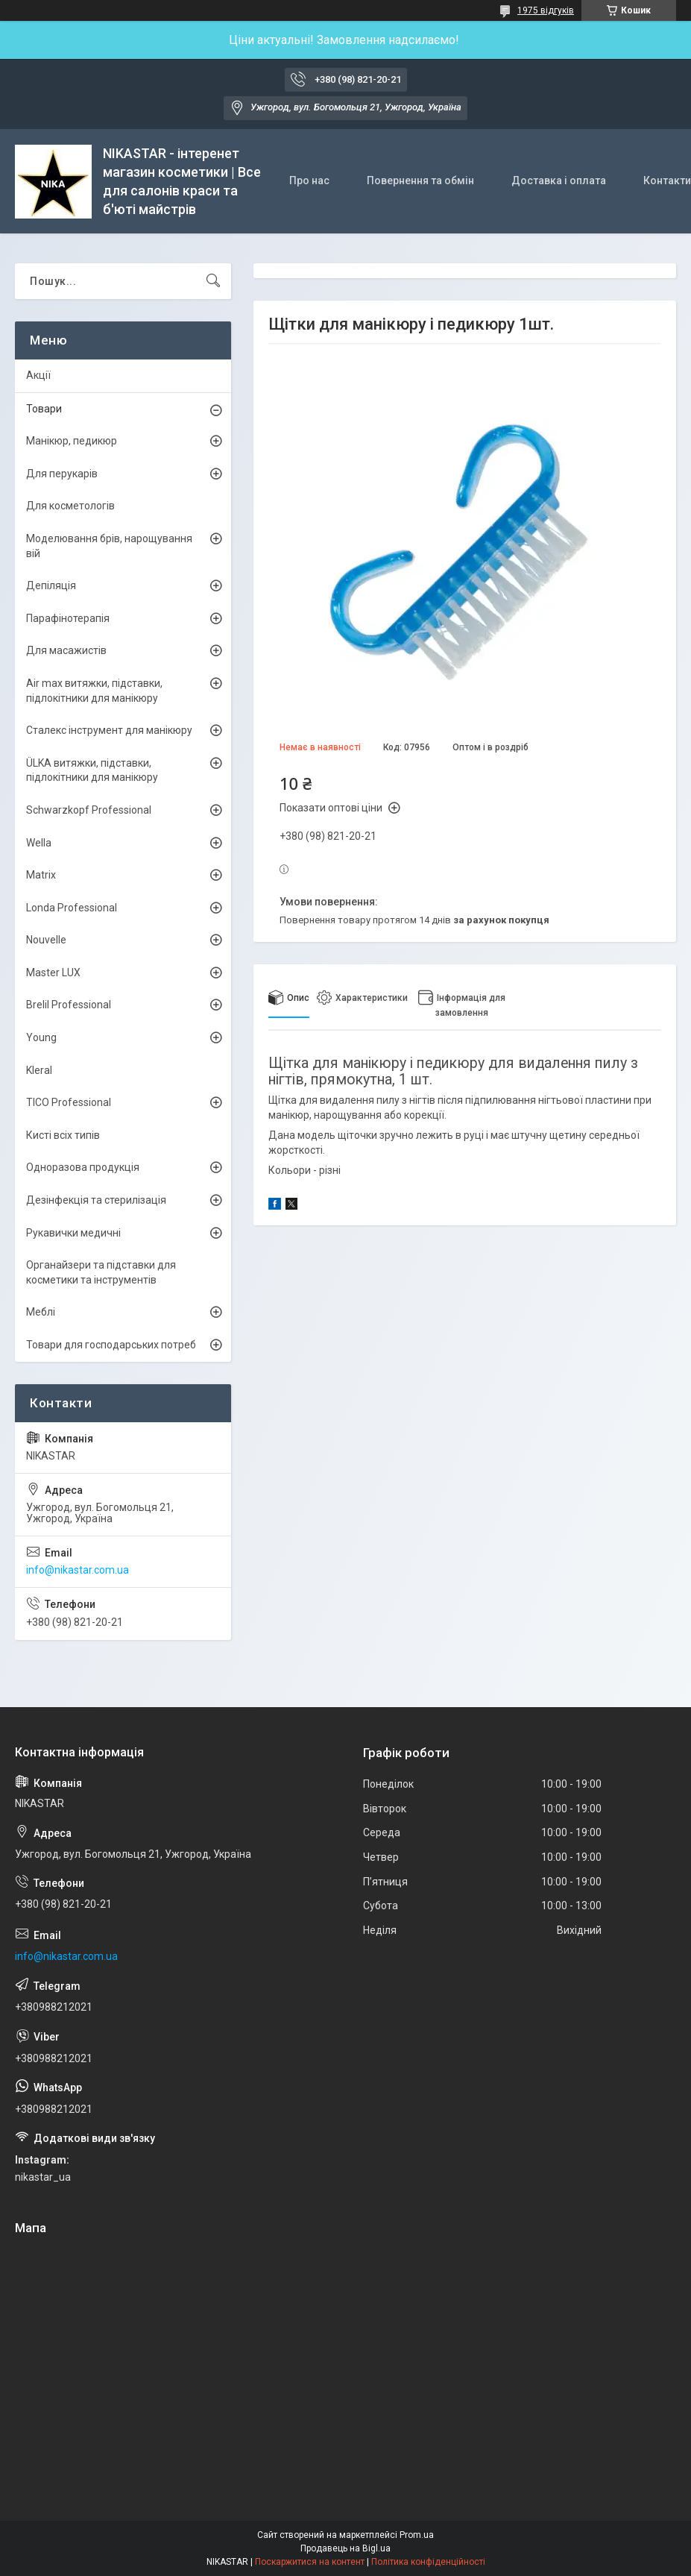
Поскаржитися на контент (310, 2562)
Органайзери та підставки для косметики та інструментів (101, 1272)
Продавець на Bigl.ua (345, 2548)
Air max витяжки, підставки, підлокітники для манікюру (94, 690)
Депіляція (51, 585)
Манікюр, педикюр (71, 441)
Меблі (40, 1312)
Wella (38, 843)
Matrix (41, 875)
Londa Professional (71, 908)
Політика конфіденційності (428, 2562)
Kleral (39, 1070)
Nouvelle (46, 940)
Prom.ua (417, 2535)
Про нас (309, 180)
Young (41, 1037)
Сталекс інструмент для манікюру (109, 730)
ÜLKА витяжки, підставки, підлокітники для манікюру (92, 770)
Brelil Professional (68, 1005)
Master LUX (53, 972)
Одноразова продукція (82, 1167)
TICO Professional (68, 1102)
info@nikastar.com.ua (77, 1570)
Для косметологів (70, 506)
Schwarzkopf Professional (88, 810)
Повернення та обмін (420, 180)
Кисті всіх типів (63, 1135)
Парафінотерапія (68, 618)
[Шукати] (213, 281)
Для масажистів (66, 650)
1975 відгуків (545, 10)
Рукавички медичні (73, 1233)
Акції (38, 375)
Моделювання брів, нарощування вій (109, 546)
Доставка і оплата (558, 180)
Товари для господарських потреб (111, 1345)
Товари (44, 409)
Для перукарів (62, 474)
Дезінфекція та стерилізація (96, 1200)
